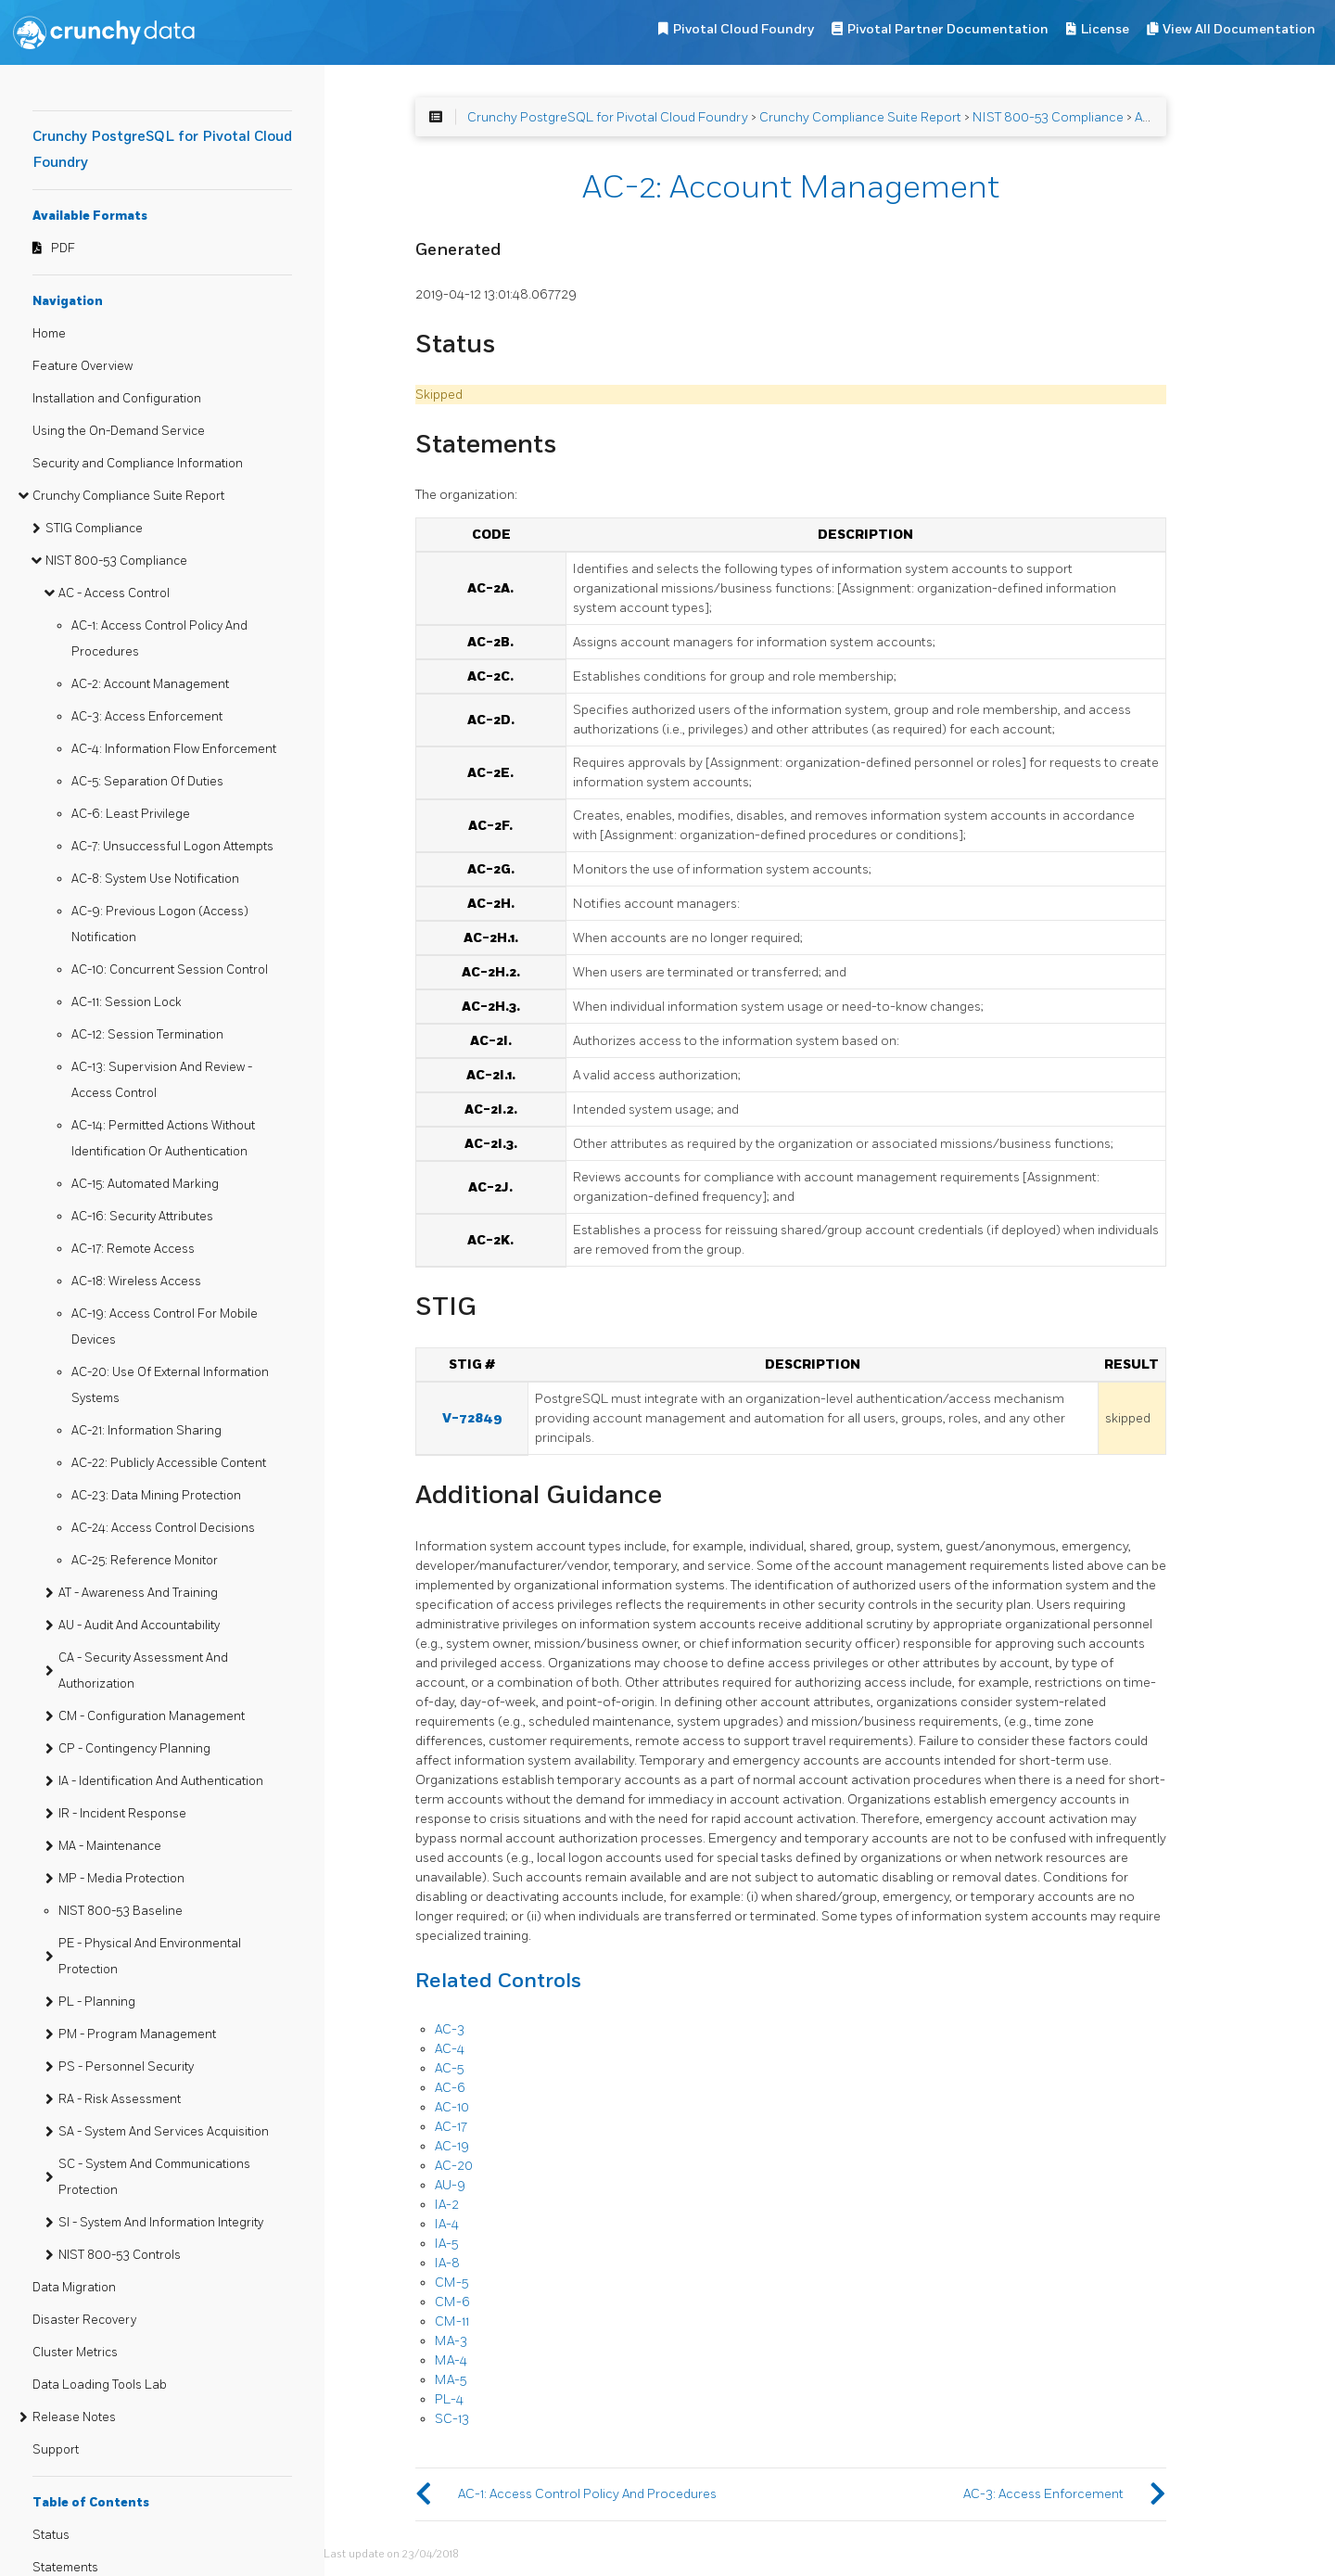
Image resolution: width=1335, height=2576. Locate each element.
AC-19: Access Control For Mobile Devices (164, 1327)
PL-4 (449, 2399)
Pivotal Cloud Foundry (743, 29)
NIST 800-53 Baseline (120, 1911)
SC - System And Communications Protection (154, 2177)
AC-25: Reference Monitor (144, 1560)
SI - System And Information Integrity (160, 2222)
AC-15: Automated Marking (145, 1184)
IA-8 (447, 2263)
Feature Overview (82, 366)
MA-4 (451, 2360)
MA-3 (451, 2341)
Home (49, 333)
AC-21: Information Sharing (146, 1430)
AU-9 (450, 2185)
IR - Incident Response (122, 1813)
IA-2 (447, 2205)
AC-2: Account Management (150, 684)
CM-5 (451, 2282)
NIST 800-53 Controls (119, 2255)
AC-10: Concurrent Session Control (169, 970)
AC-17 (451, 2127)
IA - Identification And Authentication (160, 1781)
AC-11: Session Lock (126, 1002)
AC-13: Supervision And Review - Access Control (161, 1080)
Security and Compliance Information (137, 463)
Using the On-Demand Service (118, 431)
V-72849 (472, 1418)
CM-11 (452, 2321)
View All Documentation (1239, 29)
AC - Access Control (114, 593)
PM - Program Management (137, 2034)
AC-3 (449, 2029)
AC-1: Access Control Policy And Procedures (159, 638)
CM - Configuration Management (151, 1716)
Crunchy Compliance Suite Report (128, 496)
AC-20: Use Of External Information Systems (170, 1385)
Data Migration (74, 2287)
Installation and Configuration (116, 398)
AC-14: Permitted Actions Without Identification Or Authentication (163, 1138)
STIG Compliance (94, 528)
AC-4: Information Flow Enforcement (173, 749)
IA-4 (447, 2224)
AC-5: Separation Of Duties (147, 781)
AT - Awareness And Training (138, 1593)
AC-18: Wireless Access (136, 1281)
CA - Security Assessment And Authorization (143, 1671)
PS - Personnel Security (126, 2067)
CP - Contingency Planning (134, 1748)
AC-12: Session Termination (147, 1034)
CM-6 (452, 2302)
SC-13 (452, 2419)
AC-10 (452, 2107)
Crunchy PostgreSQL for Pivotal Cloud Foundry (607, 117)
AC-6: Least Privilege (130, 814)
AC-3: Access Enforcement (146, 716)
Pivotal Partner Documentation (948, 29)
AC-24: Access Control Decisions (163, 1528)
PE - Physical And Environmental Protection (149, 1956)
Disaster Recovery (84, 2320)
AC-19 (452, 2146)
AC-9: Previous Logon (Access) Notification (159, 924)
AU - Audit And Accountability (139, 1625)
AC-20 (454, 2166)
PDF (63, 248)
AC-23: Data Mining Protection (156, 1495)
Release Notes (74, 2417)
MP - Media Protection (121, 1878)
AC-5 (449, 2068)
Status (51, 2535)
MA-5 (450, 2380)
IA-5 (446, 2243)
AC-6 (450, 2088)
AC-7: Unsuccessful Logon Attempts (172, 846)
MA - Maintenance (109, 1846)
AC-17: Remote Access (133, 1249)
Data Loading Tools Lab (99, 2385)
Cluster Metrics (75, 2352)
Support (55, 2449)
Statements (65, 2567)
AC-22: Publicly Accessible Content (168, 1463)
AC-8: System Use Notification (155, 879)
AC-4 (449, 2049)
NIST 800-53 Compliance (116, 561)
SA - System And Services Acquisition (163, 2131)
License (1105, 29)
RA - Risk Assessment (119, 2099)
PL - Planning (96, 2002)
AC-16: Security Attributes (142, 1216)
